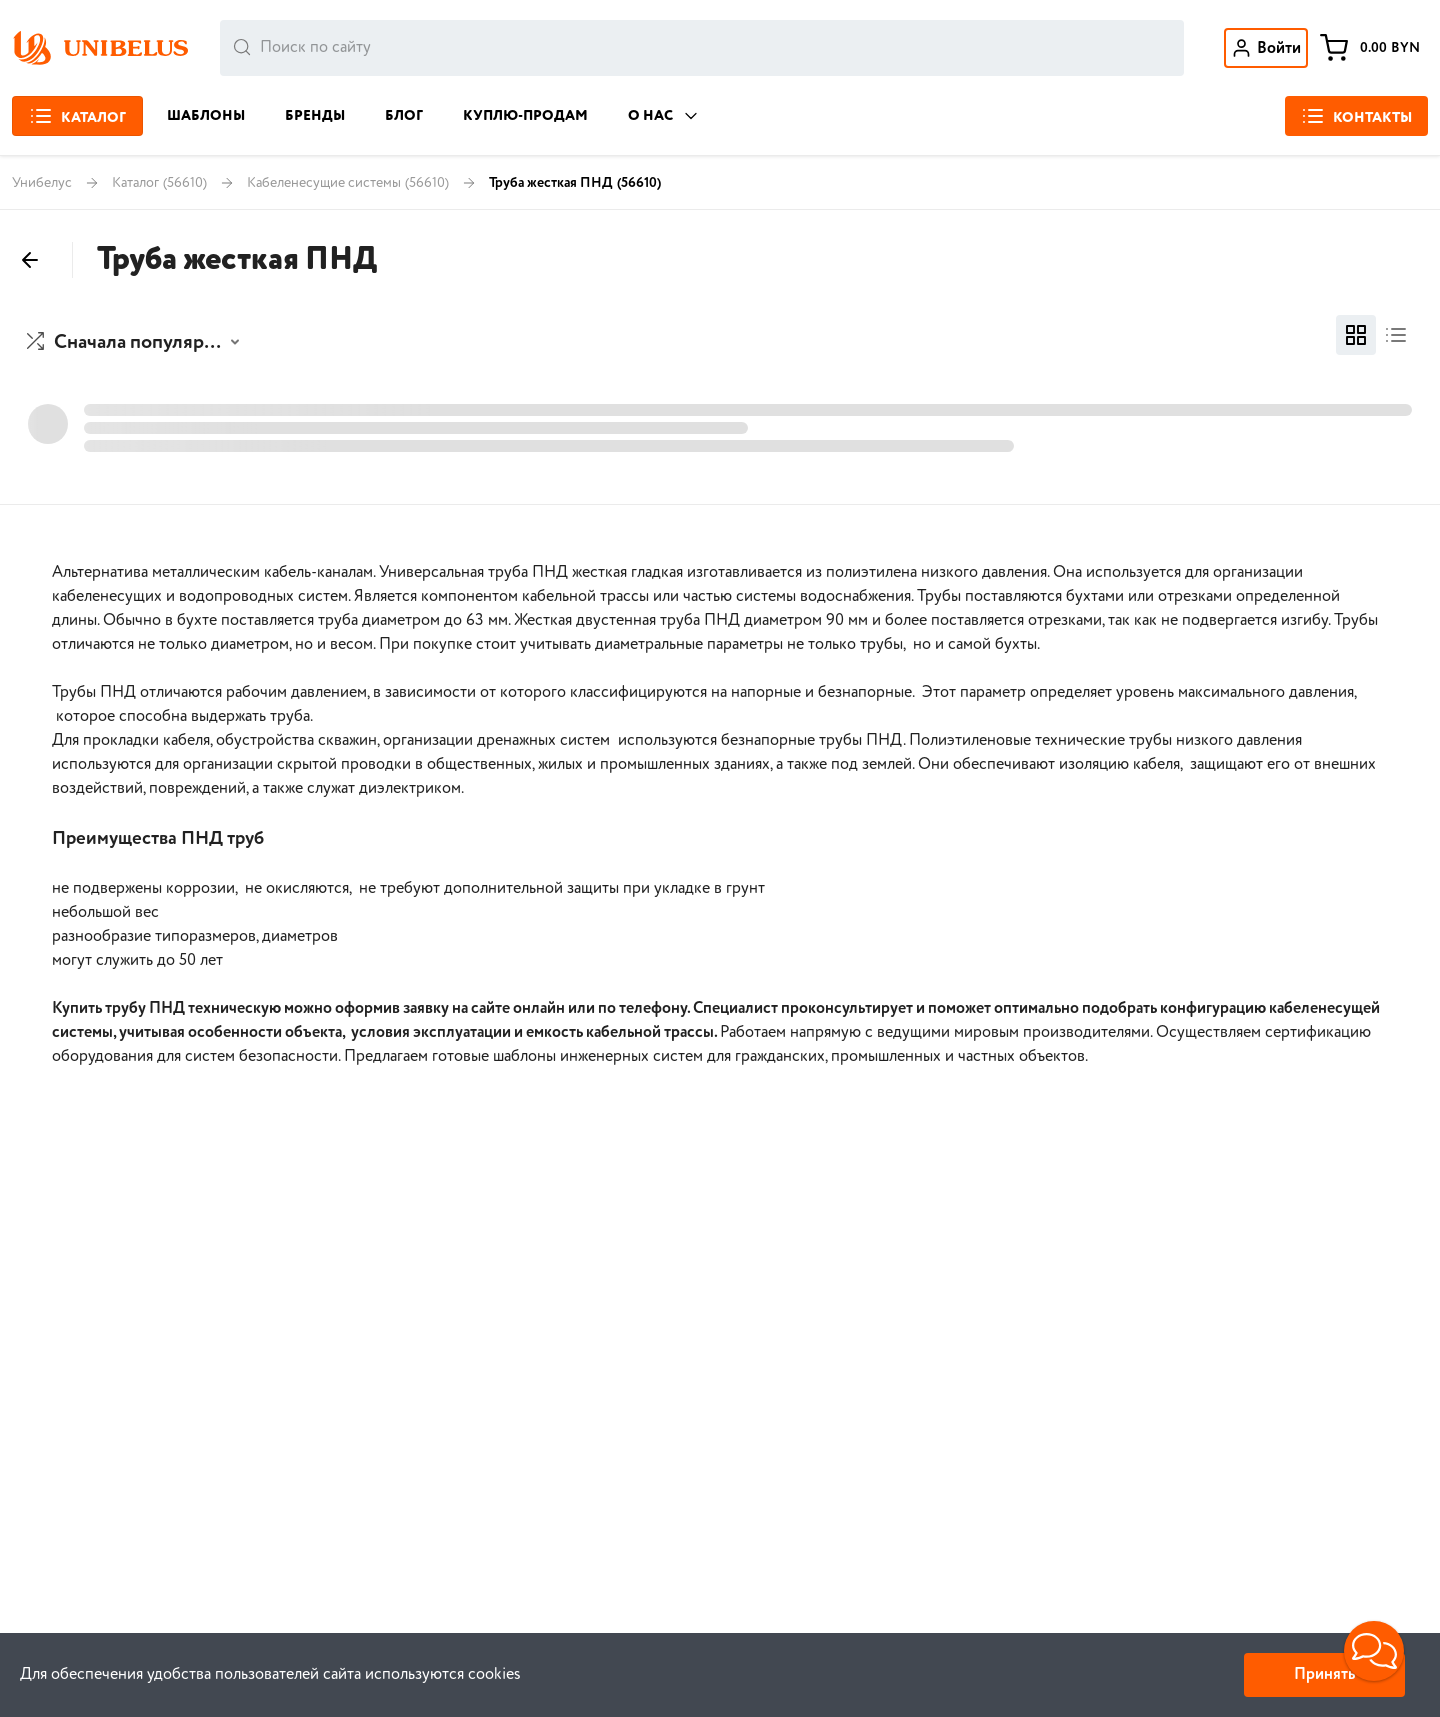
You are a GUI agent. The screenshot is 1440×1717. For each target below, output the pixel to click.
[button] (135, 343)
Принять (1324, 1674)
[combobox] (702, 48)
